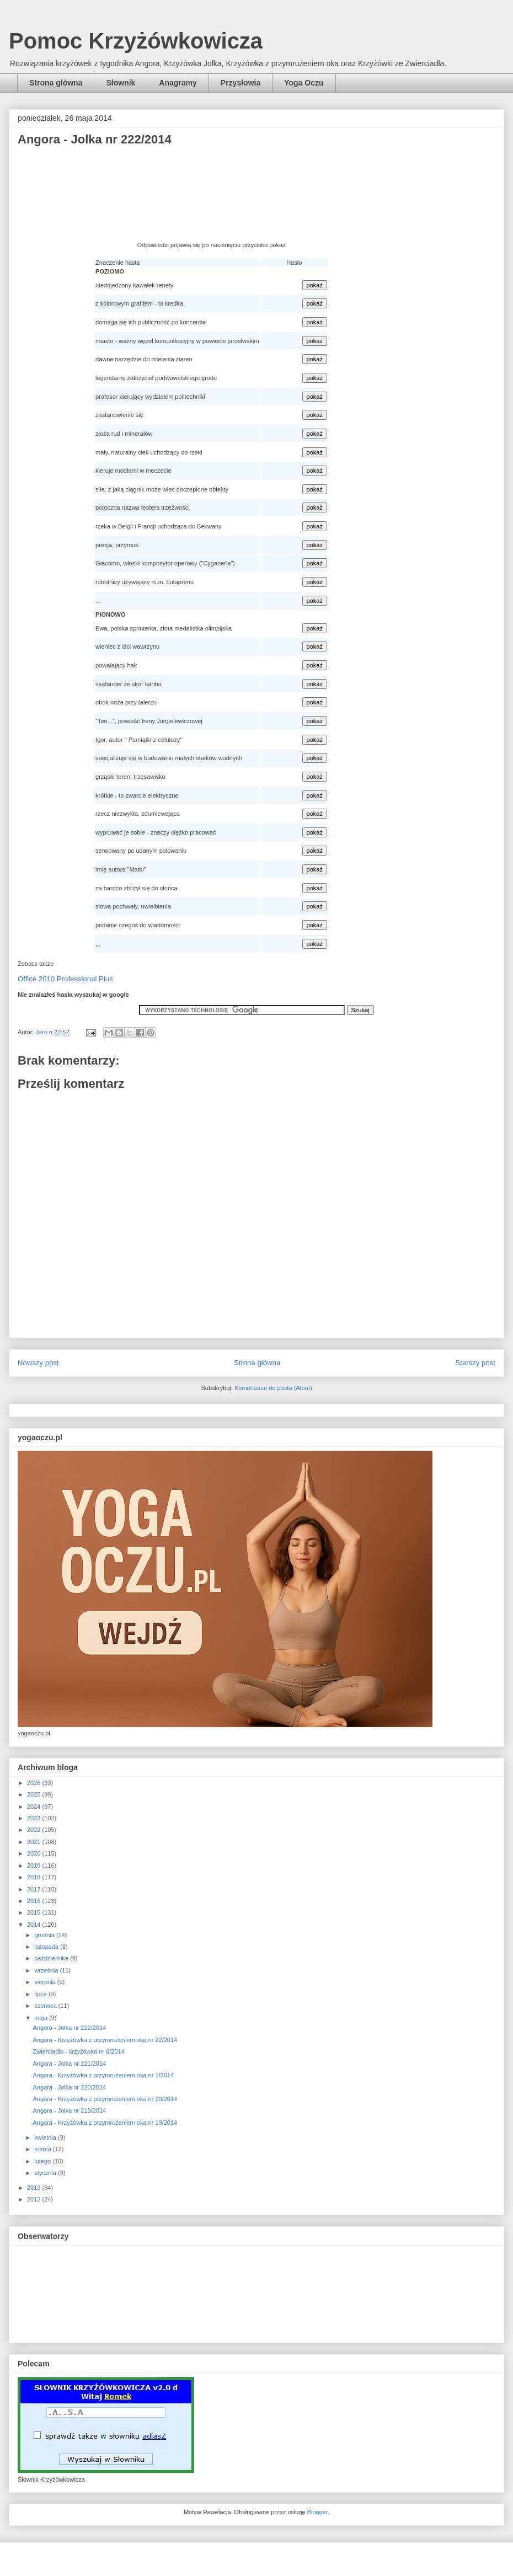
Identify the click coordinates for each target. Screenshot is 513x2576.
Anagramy (177, 82)
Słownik (120, 82)
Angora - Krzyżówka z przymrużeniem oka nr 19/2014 (105, 2122)
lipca (41, 1994)
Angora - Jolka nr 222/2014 (69, 2027)
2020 (34, 1853)
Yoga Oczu (303, 82)
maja (41, 2017)
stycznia (46, 2172)
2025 (34, 1794)
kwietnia (46, 2137)
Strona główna (55, 82)
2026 (34, 1782)
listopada (47, 1946)
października (52, 1958)
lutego (43, 2161)
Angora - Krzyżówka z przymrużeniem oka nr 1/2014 (103, 2075)
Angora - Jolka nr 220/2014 (69, 2087)
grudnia (45, 1935)
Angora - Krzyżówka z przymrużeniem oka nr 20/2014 (105, 2099)
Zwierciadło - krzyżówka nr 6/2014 (78, 2051)
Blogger (317, 2512)
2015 (34, 1912)
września (47, 1970)
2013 (34, 2187)
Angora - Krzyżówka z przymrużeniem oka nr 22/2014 (105, 2040)
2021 (34, 1842)
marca (43, 2149)
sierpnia (45, 1982)
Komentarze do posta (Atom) (273, 1388)
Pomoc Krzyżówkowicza (136, 41)
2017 (34, 1889)
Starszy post (475, 1363)
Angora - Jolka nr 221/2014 (69, 2063)
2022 (34, 1829)
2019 (34, 1865)
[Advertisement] (211, 197)
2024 (34, 1806)
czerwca (46, 2005)
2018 (34, 1877)
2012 (34, 2199)
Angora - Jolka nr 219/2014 (69, 2110)
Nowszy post (38, 1363)
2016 (34, 1901)
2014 (34, 1924)
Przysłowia (240, 82)
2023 (34, 1818)
